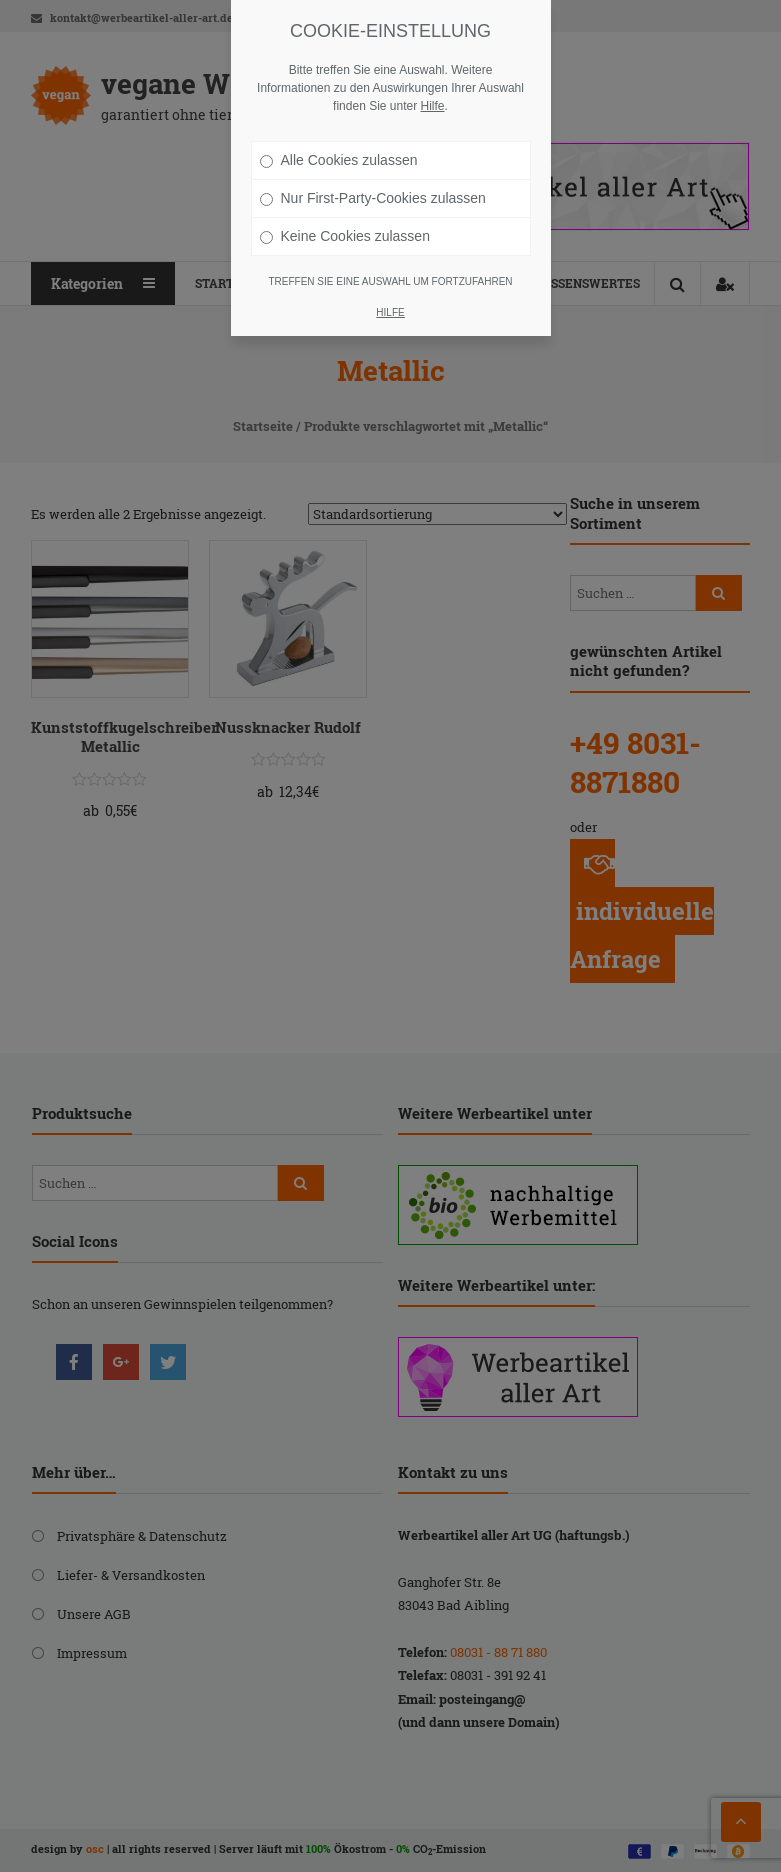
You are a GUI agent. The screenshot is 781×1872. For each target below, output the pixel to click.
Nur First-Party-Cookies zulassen (373, 198)
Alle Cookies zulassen (339, 160)
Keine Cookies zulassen (345, 236)
